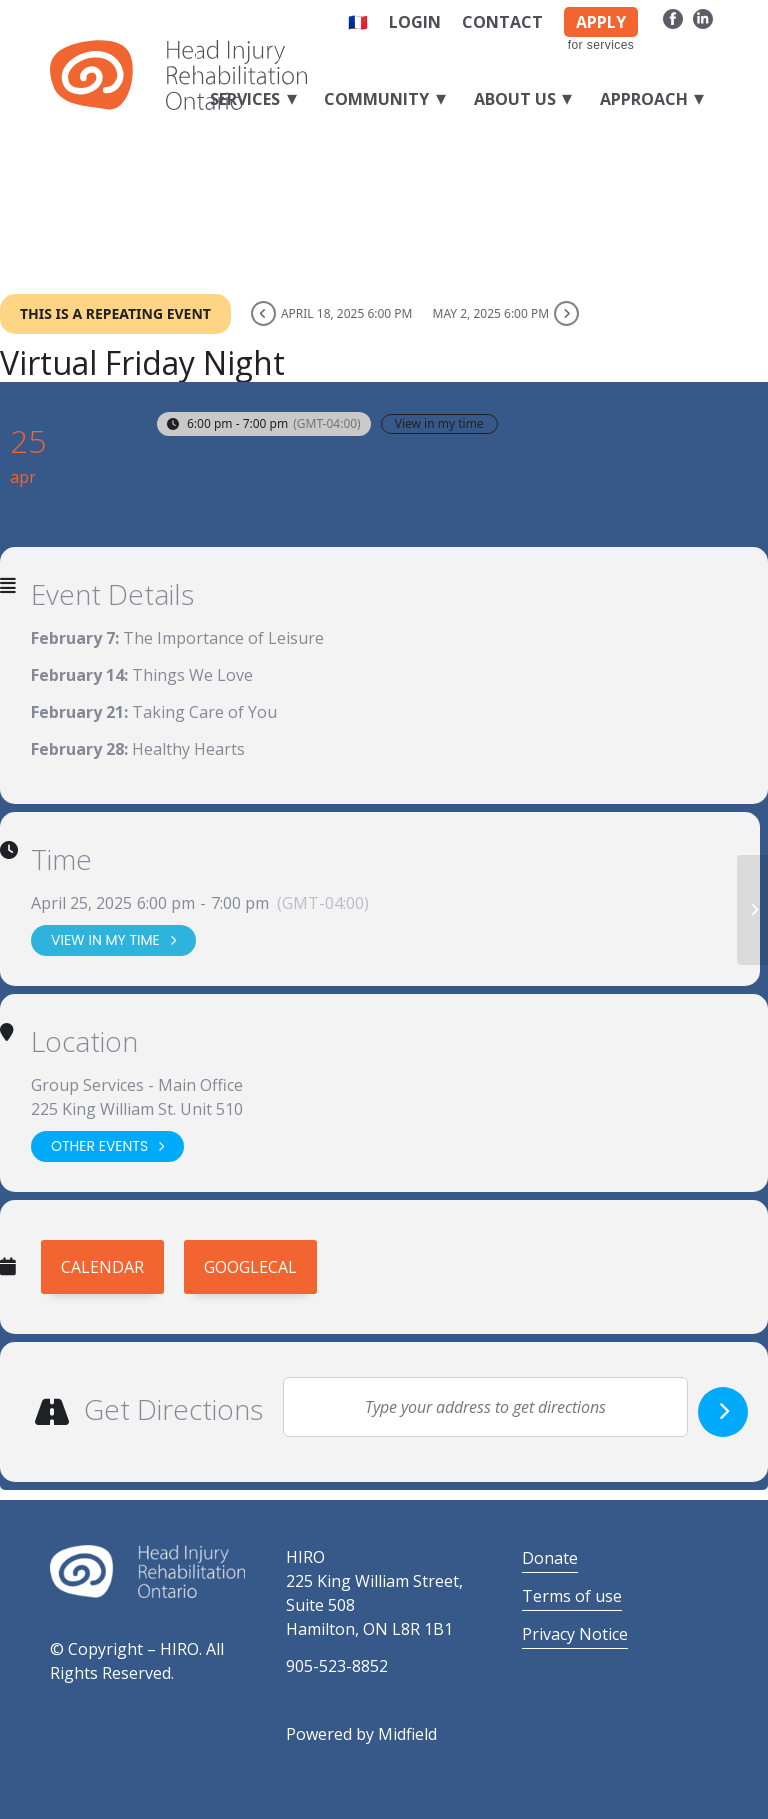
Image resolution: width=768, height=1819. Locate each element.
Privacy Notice (575, 1634)
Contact (502, 22)
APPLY (601, 22)
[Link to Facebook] (672, 18)
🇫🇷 (358, 22)
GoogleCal (250, 1267)
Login (415, 22)
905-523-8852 (337, 1666)
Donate (550, 1558)
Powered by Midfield (361, 1734)
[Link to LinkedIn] (703, 18)
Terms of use (572, 1596)
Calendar (102, 1267)
